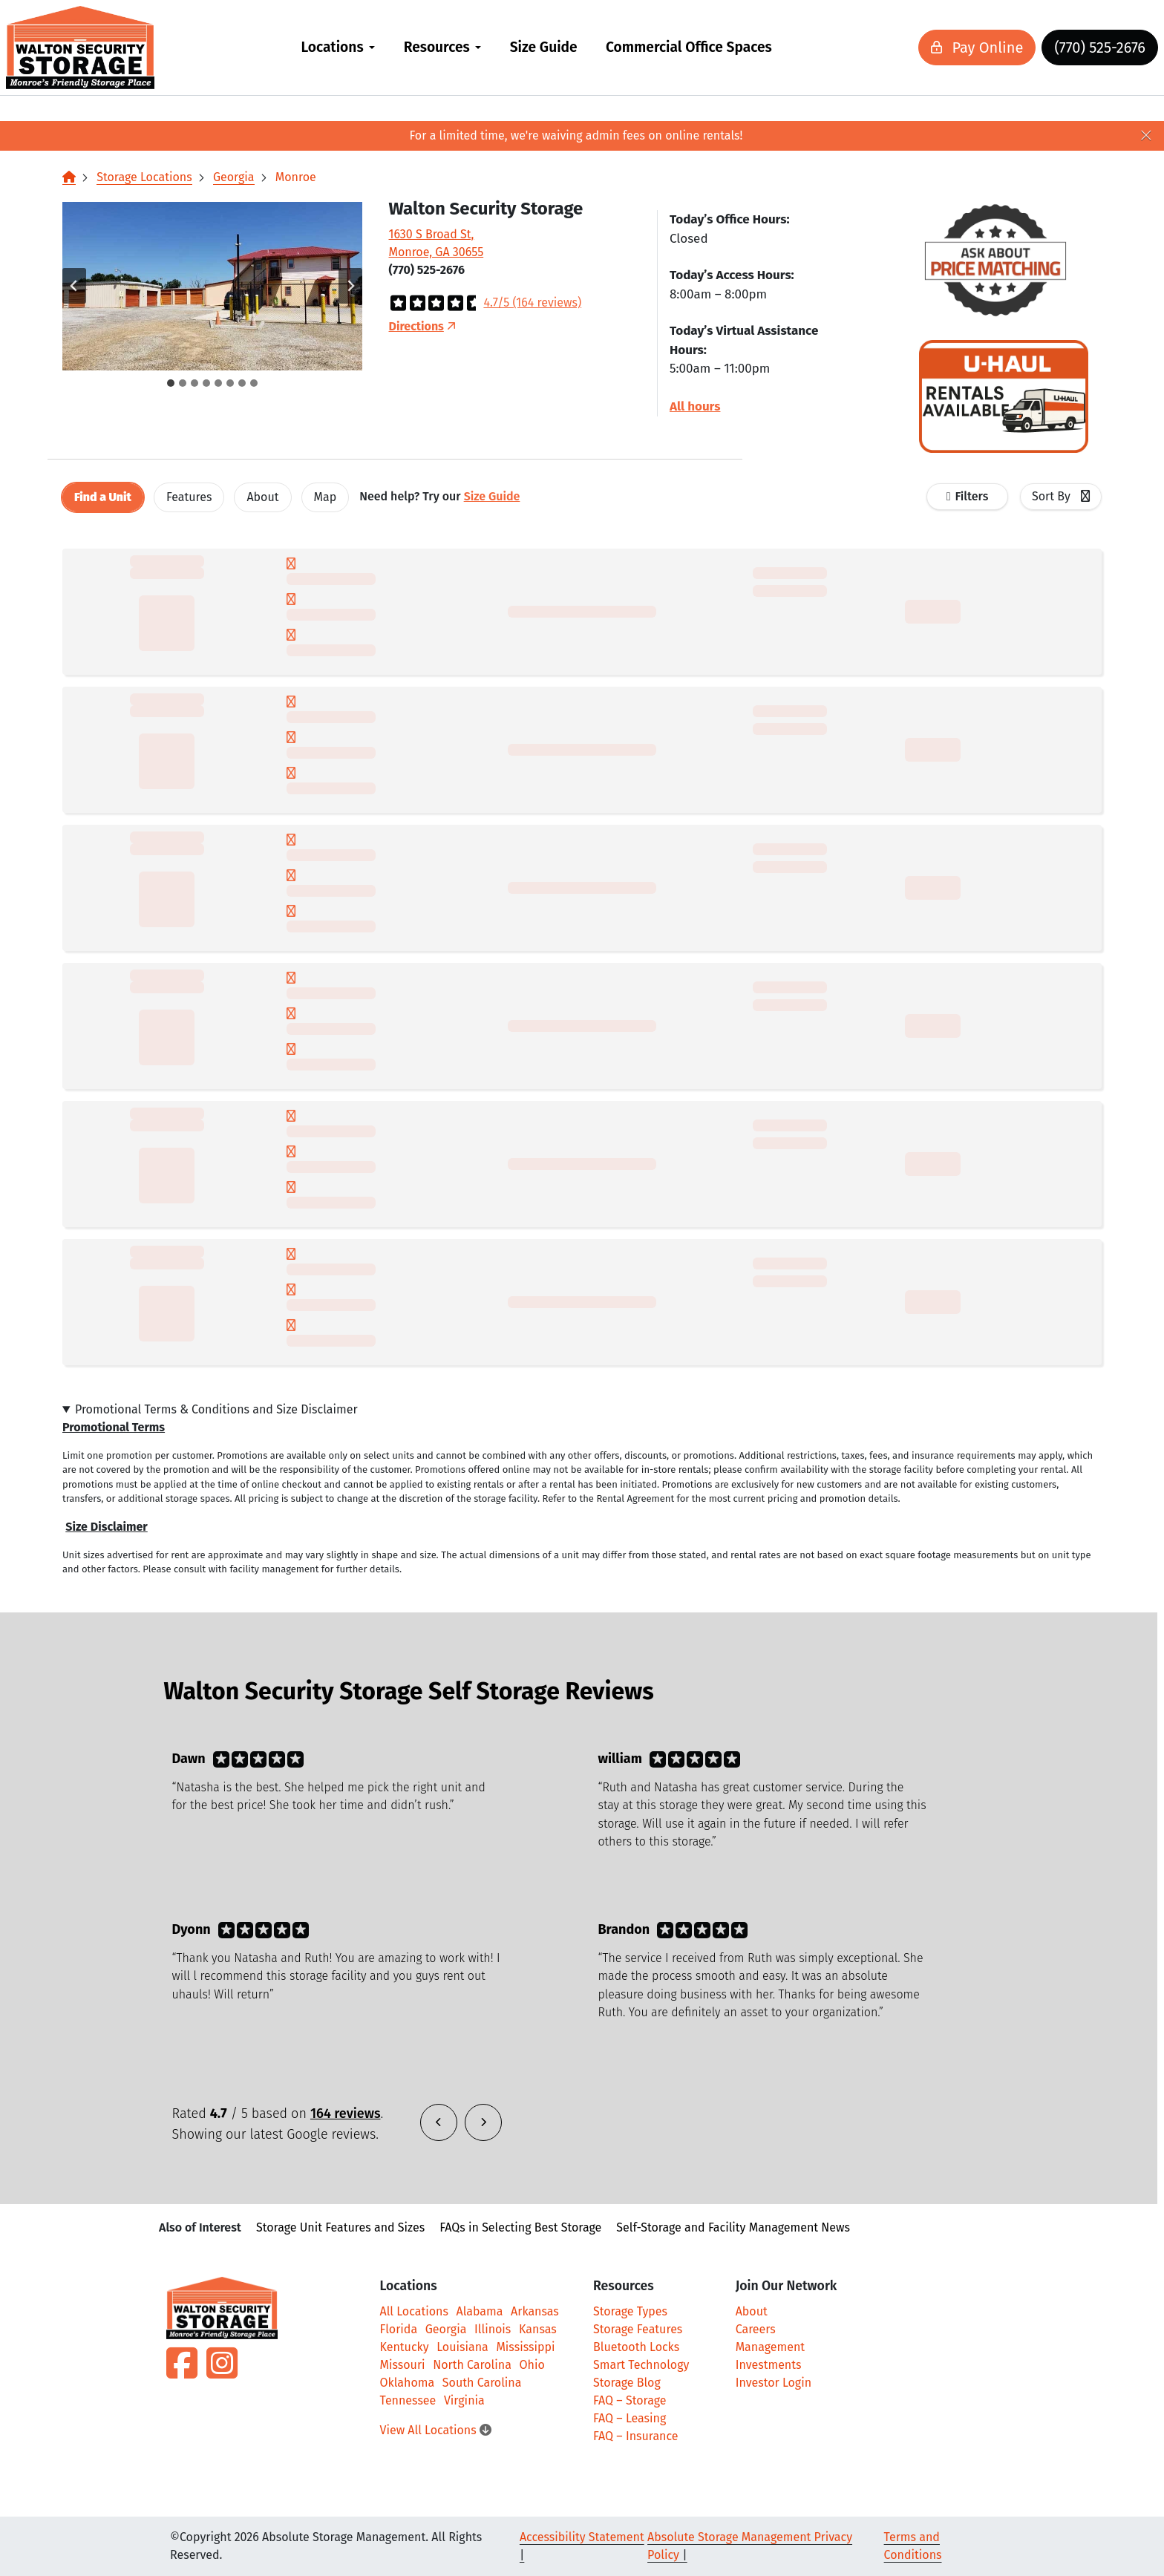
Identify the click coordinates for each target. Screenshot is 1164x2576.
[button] (212, 286)
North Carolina (472, 2365)
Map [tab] (325, 497)
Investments (769, 2365)
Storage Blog (627, 2383)
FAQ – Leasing (629, 2418)
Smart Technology (641, 2365)
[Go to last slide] (74, 286)
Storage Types (630, 2311)
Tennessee (408, 2400)
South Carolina (482, 2383)
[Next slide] (350, 286)
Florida (399, 2329)
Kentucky (404, 2347)
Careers (756, 2329)
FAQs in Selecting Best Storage (520, 2227)
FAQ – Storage (629, 2400)
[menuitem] (338, 47)
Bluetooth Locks (636, 2347)
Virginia (464, 2400)
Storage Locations (144, 177)
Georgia (234, 177)
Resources (437, 47)
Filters (972, 496)
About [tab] (262, 497)
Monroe (295, 177)
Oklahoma (407, 2383)
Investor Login (773, 2383)
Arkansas (535, 2311)
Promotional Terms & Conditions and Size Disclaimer (216, 1409)
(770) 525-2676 (1052, 47)
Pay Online (929, 47)
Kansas (538, 2329)
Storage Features (637, 2329)
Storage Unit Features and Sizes (340, 2227)
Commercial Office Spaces (689, 47)
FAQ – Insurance (636, 2436)
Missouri (402, 2365)
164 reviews (345, 2113)
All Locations (414, 2311)
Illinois (492, 2329)
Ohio (532, 2365)
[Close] (1146, 136)
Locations (332, 47)
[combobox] (1061, 496)
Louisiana (462, 2347)
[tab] (170, 383)
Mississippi (525, 2347)
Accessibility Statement (582, 2537)
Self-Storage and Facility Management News (733, 2227)
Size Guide (544, 47)
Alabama (480, 2311)
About (752, 2311)
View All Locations (435, 2430)
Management (770, 2347)
